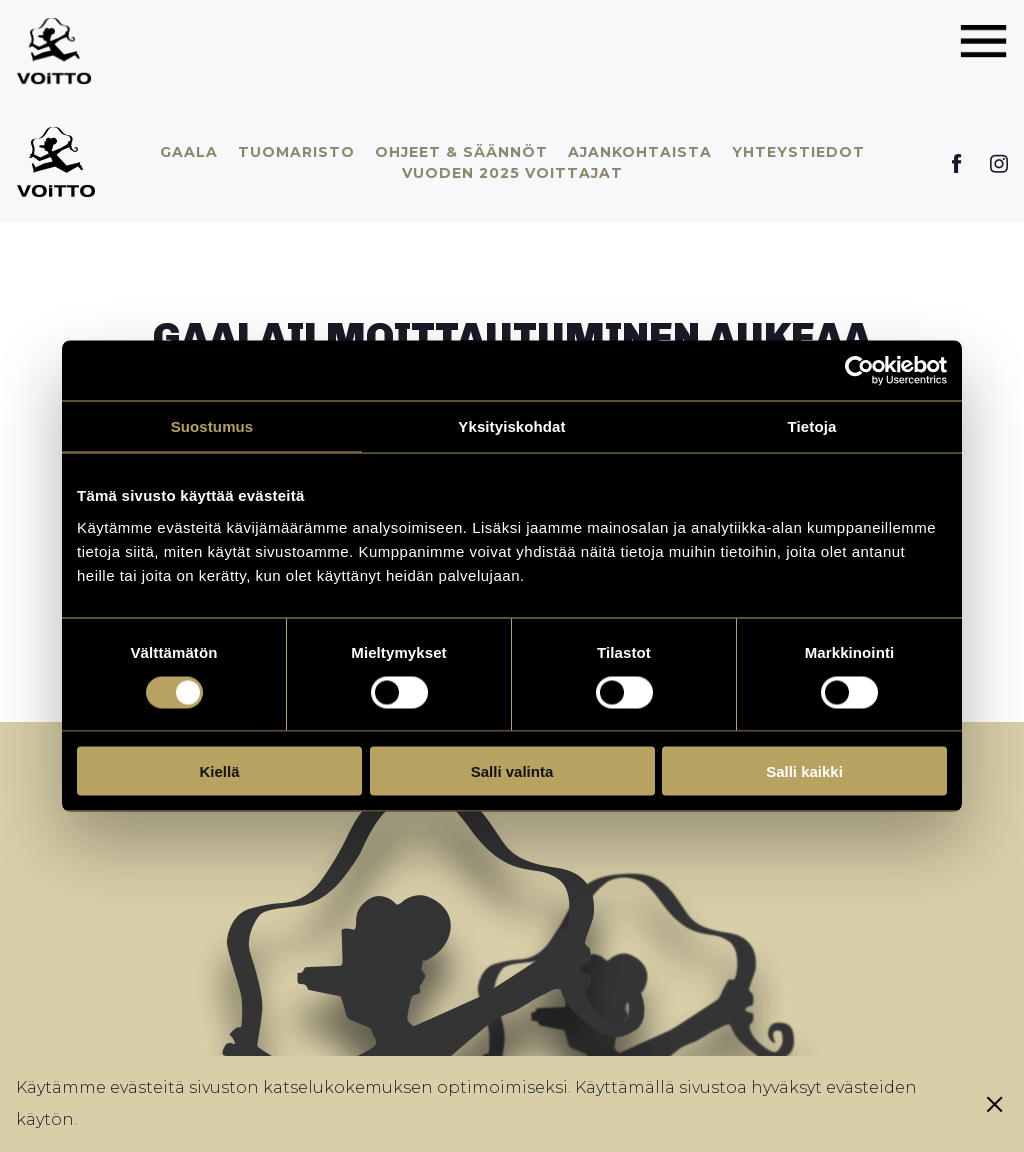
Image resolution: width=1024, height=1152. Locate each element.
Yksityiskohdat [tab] (511, 426)
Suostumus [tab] (212, 426)
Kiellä (219, 771)
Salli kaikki (804, 771)
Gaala (189, 152)
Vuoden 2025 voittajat (512, 173)
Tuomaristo (296, 152)
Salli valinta (512, 771)
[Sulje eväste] (994, 1104)
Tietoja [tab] (812, 426)
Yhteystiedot (798, 152)
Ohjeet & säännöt (461, 152)
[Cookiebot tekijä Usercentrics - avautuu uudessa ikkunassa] (859, 371)
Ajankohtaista (640, 152)
